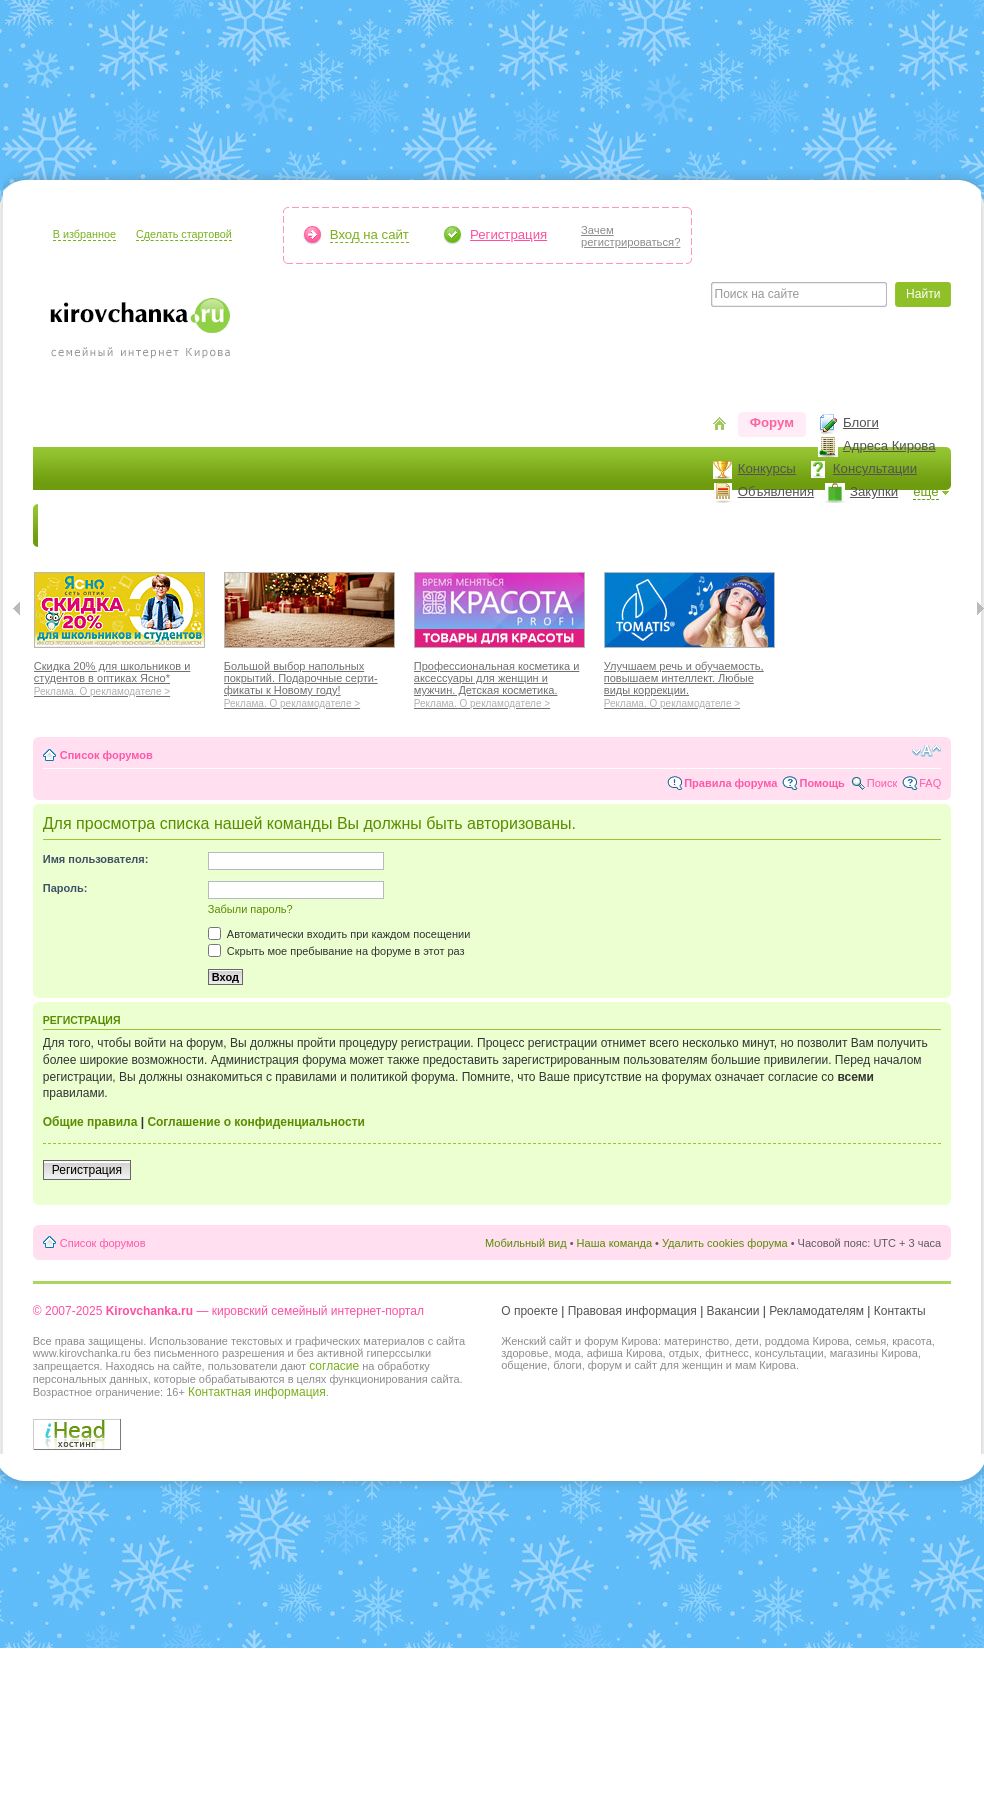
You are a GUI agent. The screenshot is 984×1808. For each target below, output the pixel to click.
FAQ (930, 783)
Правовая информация (632, 1311)
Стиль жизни (747, 525)
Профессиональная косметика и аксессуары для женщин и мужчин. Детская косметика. (499, 682)
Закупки (874, 491)
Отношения (641, 525)
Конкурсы (767, 468)
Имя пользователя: (96, 859)
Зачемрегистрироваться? (630, 236)
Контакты (900, 1311)
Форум (772, 422)
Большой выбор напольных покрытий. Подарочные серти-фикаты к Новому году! (309, 682)
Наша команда (614, 1243)
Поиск (882, 783)
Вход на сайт (369, 234)
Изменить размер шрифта (926, 751)
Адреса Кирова (889, 445)
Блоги (861, 422)
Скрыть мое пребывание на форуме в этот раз (336, 951)
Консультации (875, 468)
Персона (844, 525)
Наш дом (453, 525)
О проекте (529, 1311)
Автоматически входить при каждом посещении (339, 934)
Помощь (821, 783)
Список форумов (106, 755)
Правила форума (730, 783)
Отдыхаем (543, 525)
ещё (926, 491)
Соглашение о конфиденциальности (256, 1122)
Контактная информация (257, 1392)
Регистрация (508, 234)
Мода (382, 525)
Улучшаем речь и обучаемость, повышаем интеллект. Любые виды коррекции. (689, 682)
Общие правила (90, 1122)
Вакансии (733, 1311)
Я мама (155, 525)
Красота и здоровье (271, 525)
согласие (334, 1366)
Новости (78, 525)
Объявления (776, 491)
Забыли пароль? (250, 909)
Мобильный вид (526, 1243)
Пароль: (65, 888)
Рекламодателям (816, 1311)
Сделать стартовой (184, 234)
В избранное (84, 234)
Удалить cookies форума (725, 1243)
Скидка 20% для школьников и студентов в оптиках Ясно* (119, 676)
